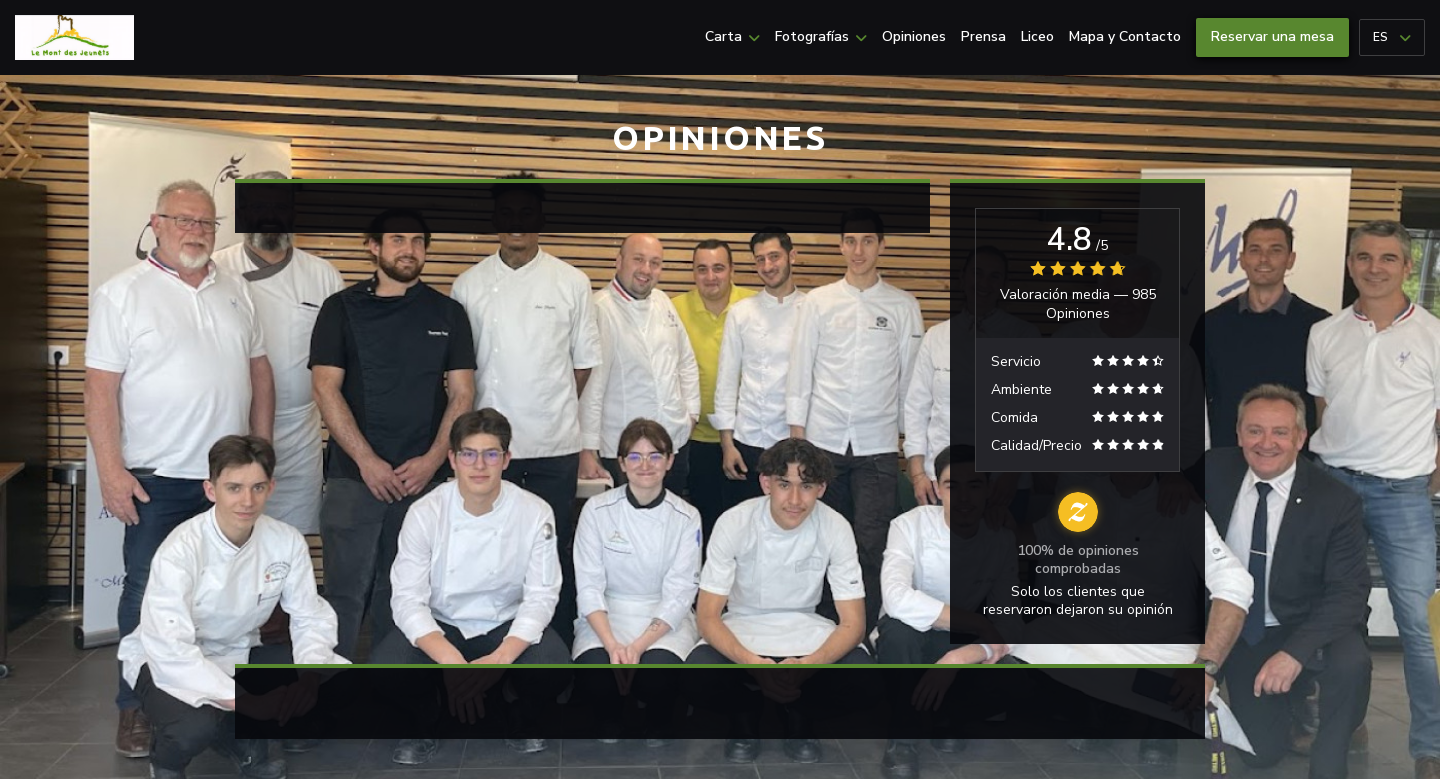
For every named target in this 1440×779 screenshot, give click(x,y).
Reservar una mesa (1272, 36)
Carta (732, 37)
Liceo (1037, 37)
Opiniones (914, 37)
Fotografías (821, 37)
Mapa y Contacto (1125, 37)
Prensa (983, 37)
